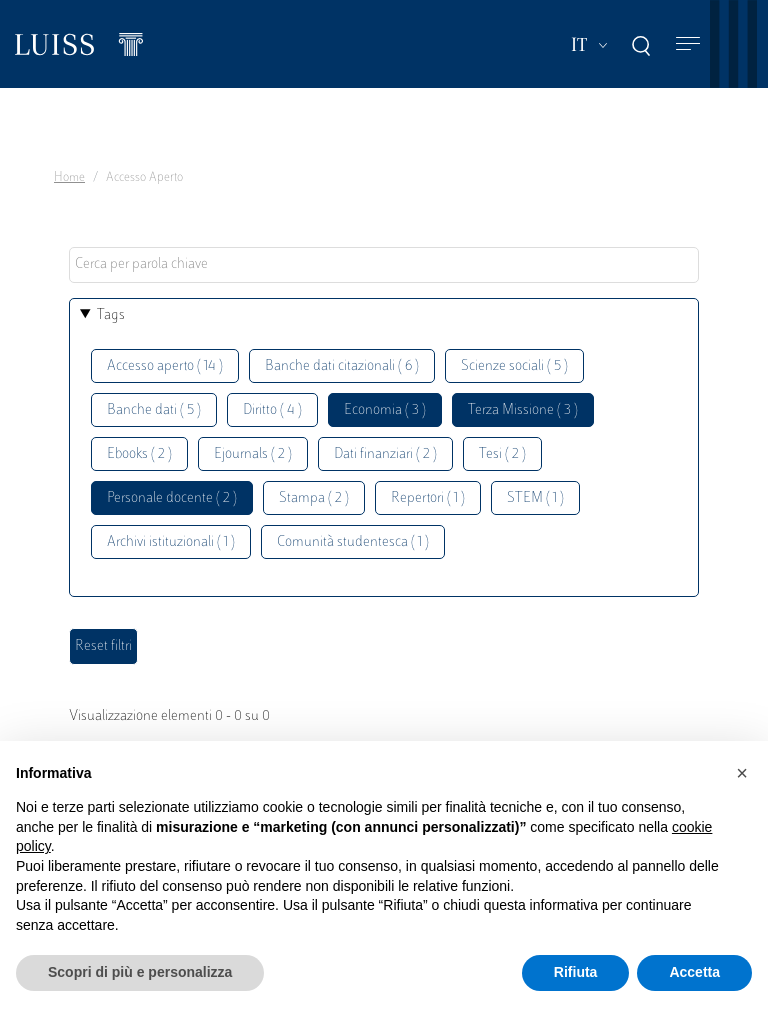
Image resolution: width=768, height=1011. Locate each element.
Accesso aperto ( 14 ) (165, 366)
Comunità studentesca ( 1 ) (353, 542)
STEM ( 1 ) (535, 498)
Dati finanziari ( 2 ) (385, 454)
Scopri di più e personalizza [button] (140, 972)
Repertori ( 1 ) (428, 498)
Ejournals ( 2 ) (253, 454)
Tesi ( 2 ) (502, 454)
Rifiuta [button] (576, 972)
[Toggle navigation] (688, 44)
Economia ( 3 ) (385, 410)
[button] (742, 773)
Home (69, 178)
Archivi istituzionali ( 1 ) (171, 542)
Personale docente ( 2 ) (172, 498)
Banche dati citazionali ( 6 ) (342, 366)
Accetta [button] (694, 972)
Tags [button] (111, 315)
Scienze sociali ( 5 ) (514, 366)
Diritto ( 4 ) (272, 410)
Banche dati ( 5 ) (154, 410)
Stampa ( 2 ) (314, 498)
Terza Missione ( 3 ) (523, 410)
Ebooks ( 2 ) (139, 454)
